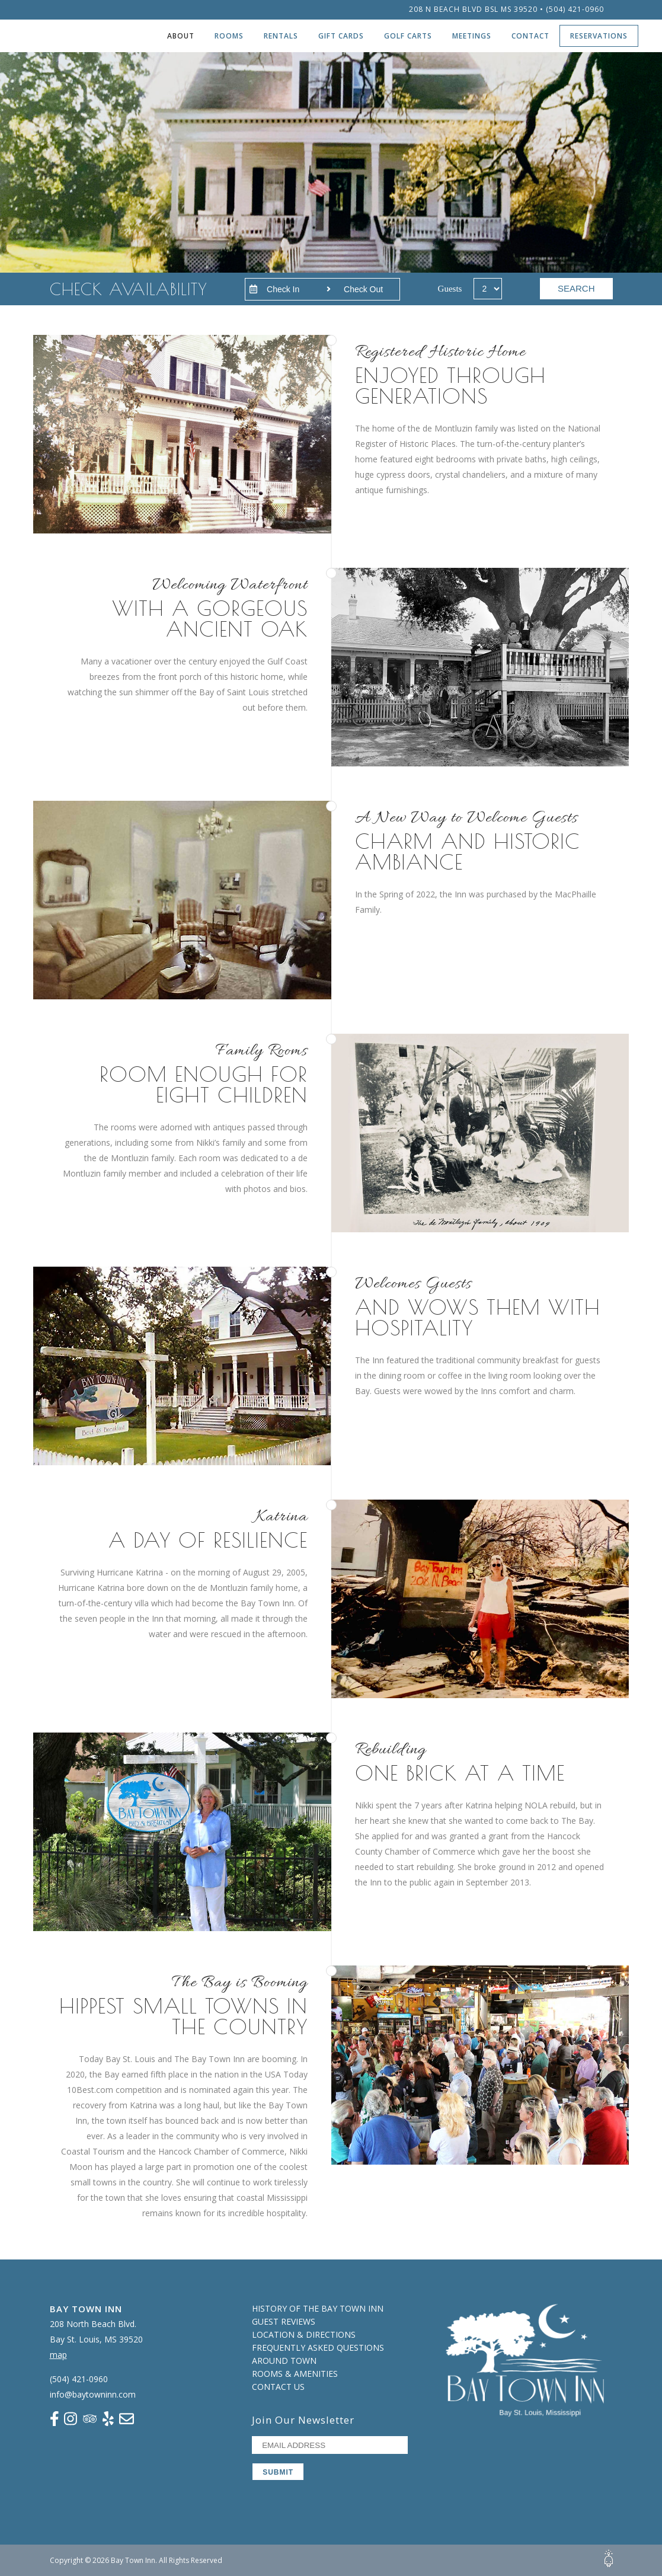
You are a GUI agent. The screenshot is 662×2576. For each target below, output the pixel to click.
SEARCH (576, 288)
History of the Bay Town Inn (317, 2308)
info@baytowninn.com (93, 2394)
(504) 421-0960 (575, 9)
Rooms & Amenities (295, 2373)
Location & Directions (304, 2334)
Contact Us (278, 2386)
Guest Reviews (283, 2321)
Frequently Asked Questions (318, 2347)
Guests (450, 288)
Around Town (284, 2360)
